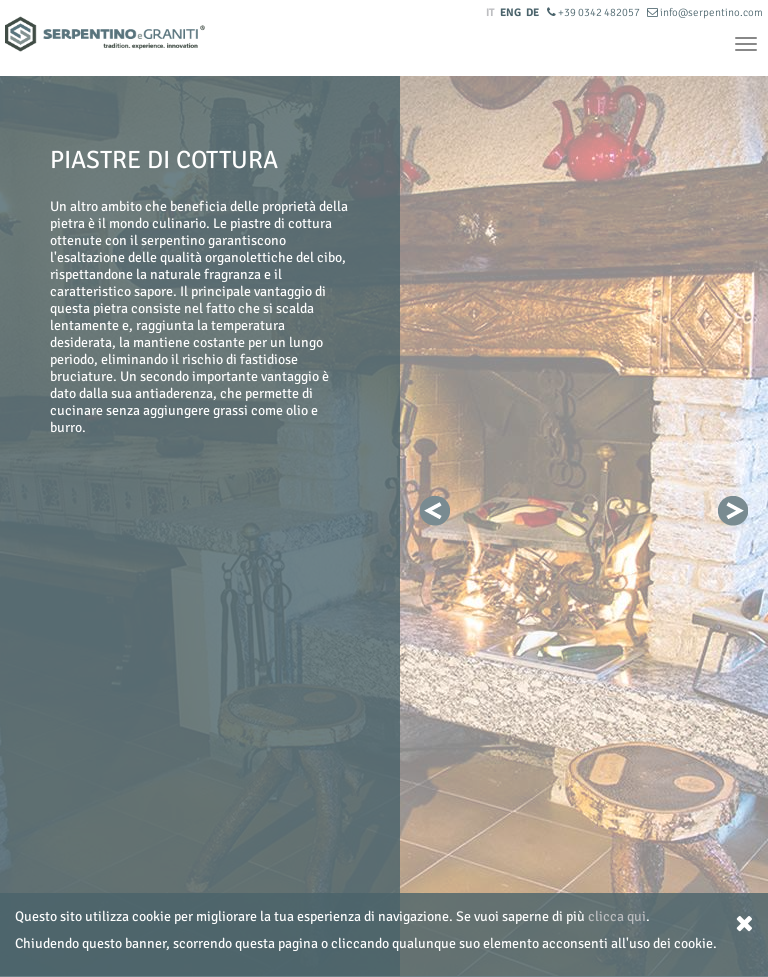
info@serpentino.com (705, 12)
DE (532, 12)
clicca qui (617, 916)
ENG (510, 12)
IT (490, 12)
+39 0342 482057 (594, 12)
